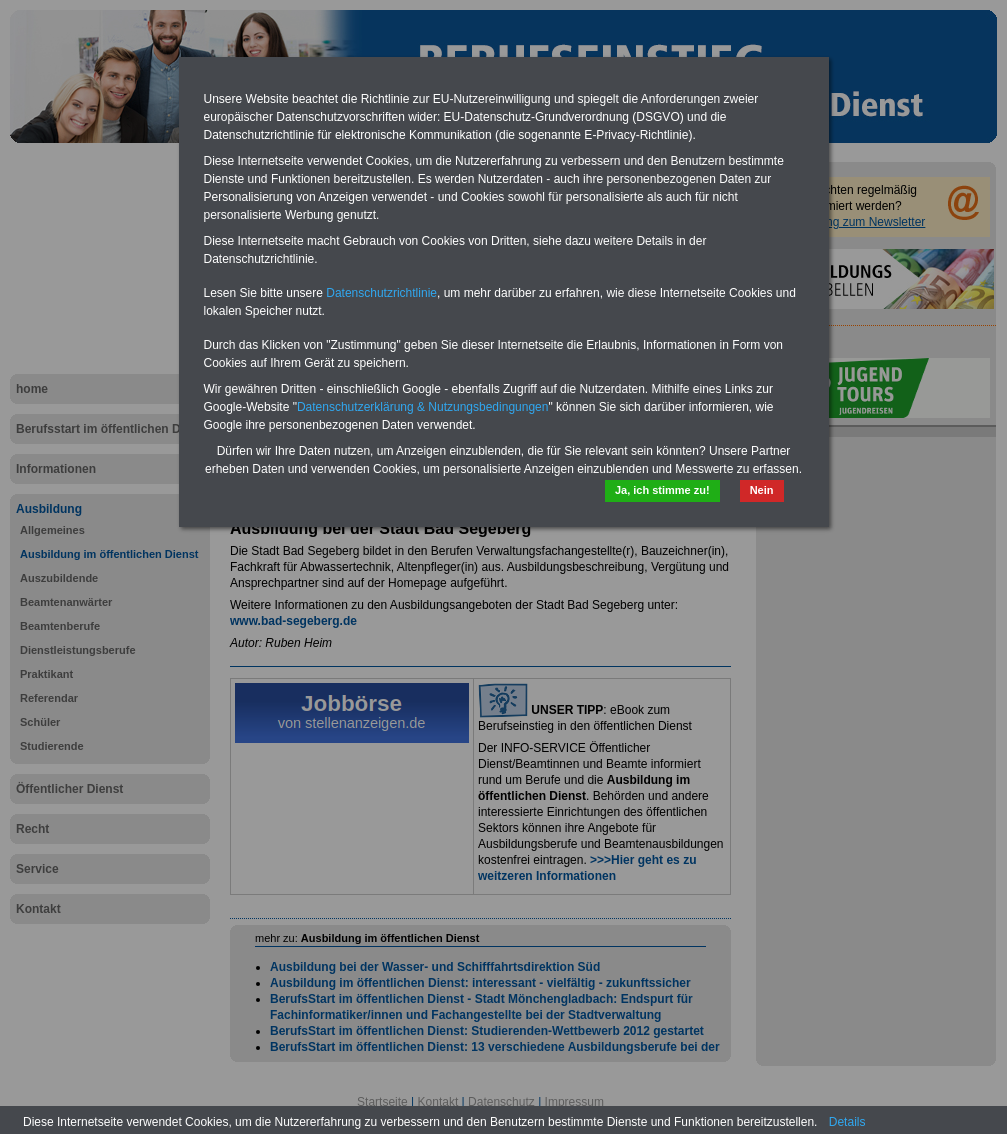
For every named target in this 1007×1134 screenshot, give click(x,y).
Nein (762, 490)
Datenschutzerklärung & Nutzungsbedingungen (423, 407)
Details (847, 1122)
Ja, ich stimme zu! (662, 490)
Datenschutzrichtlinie (381, 293)
